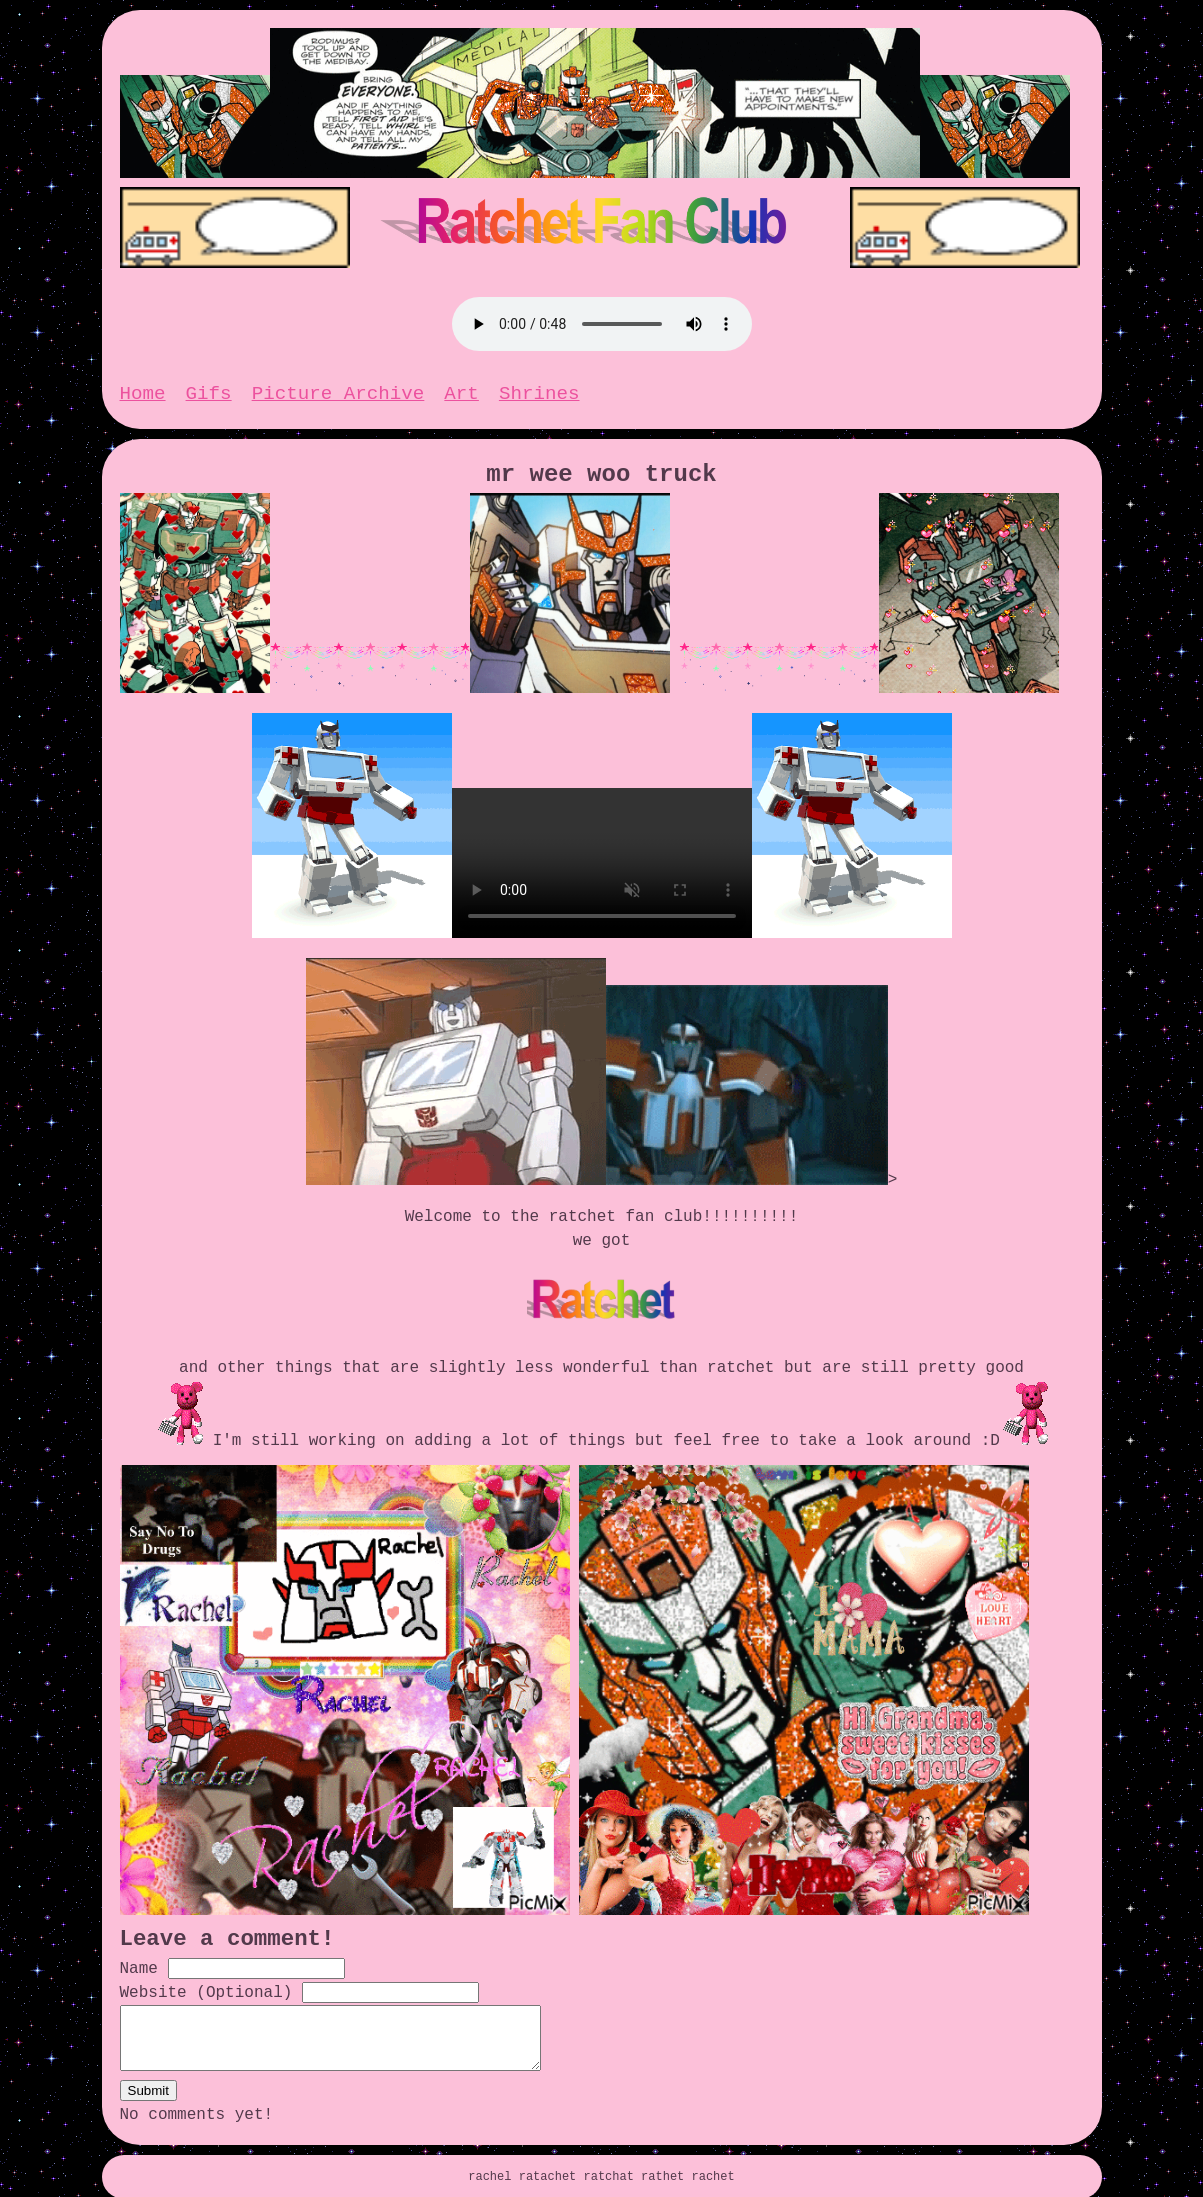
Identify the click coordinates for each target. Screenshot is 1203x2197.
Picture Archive (338, 384)
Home (143, 384)
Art (461, 384)
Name (139, 1947)
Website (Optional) (206, 1971)
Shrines (539, 384)
